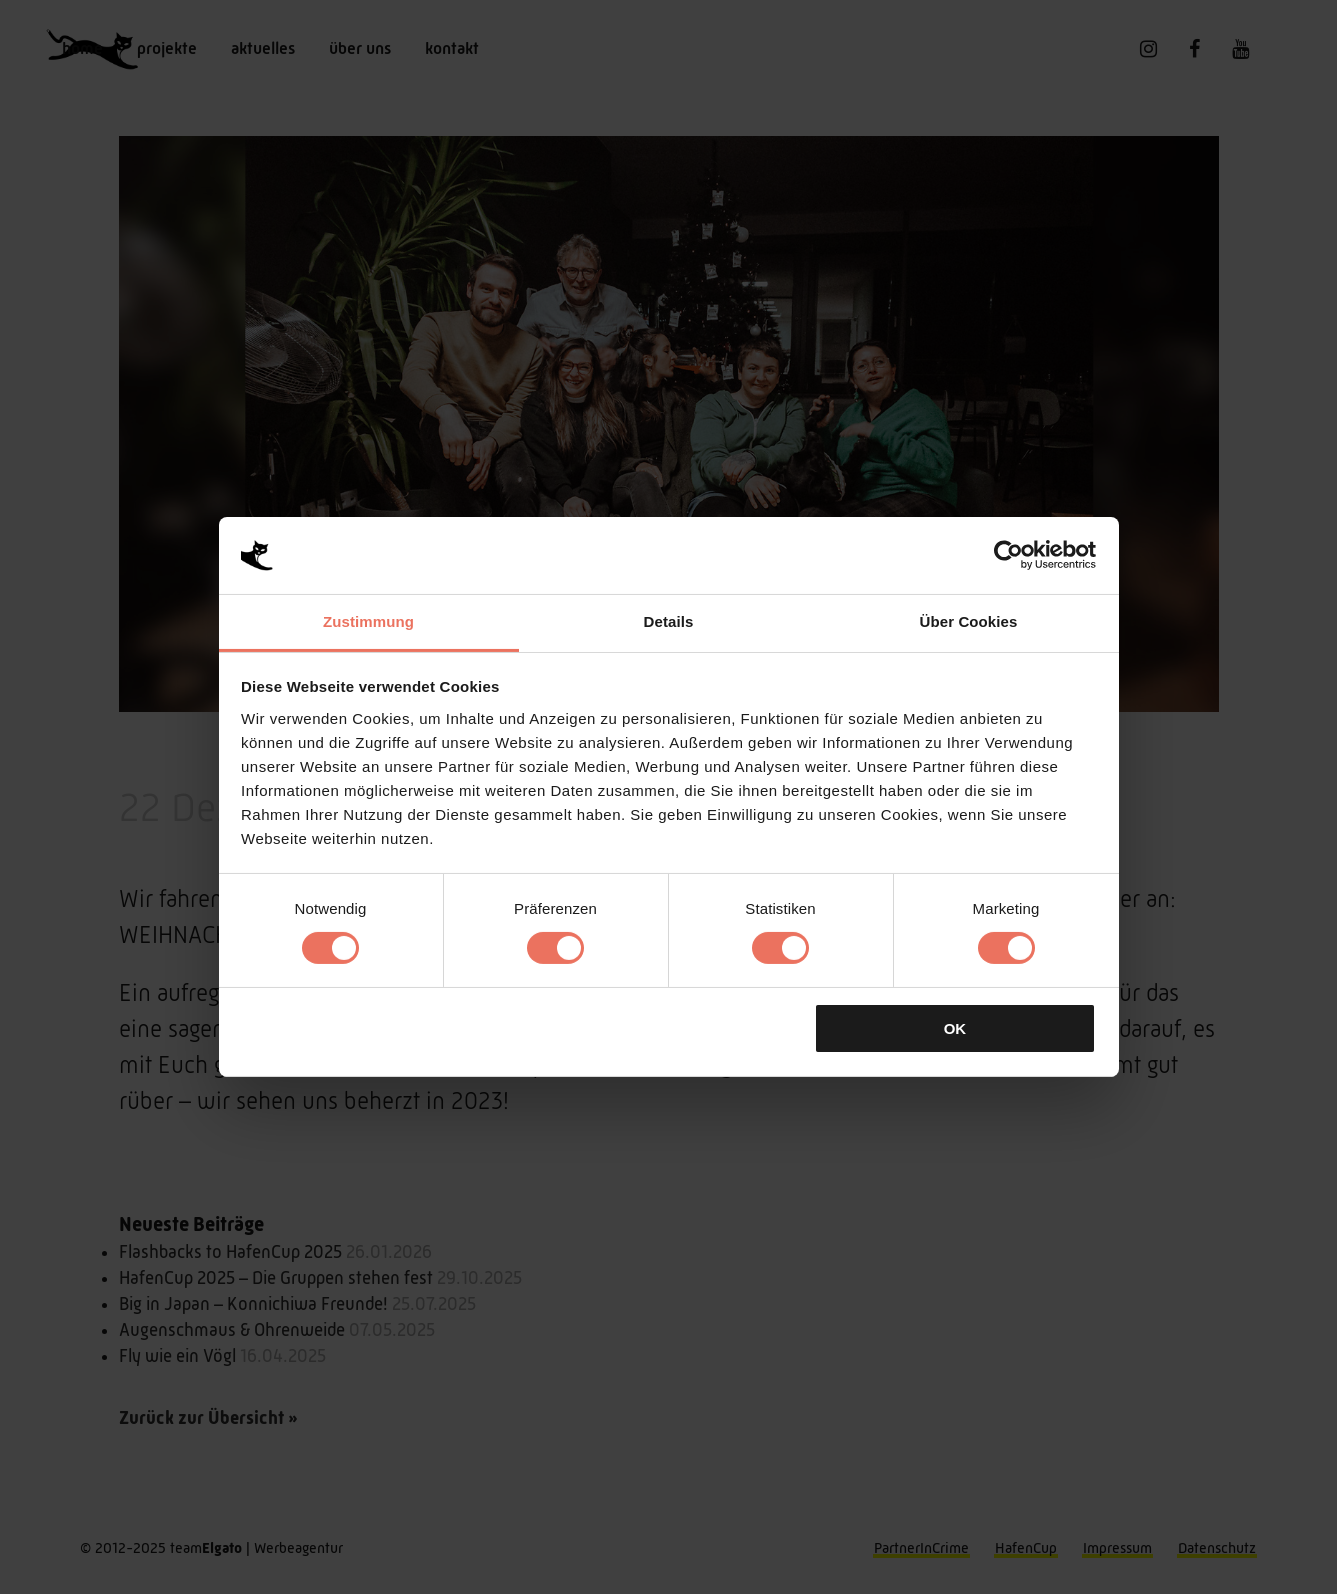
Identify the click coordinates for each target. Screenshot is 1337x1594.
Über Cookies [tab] (969, 621)
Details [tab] (669, 621)
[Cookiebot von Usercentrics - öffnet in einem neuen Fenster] (1008, 555)
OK (955, 1028)
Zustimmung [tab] (368, 621)
